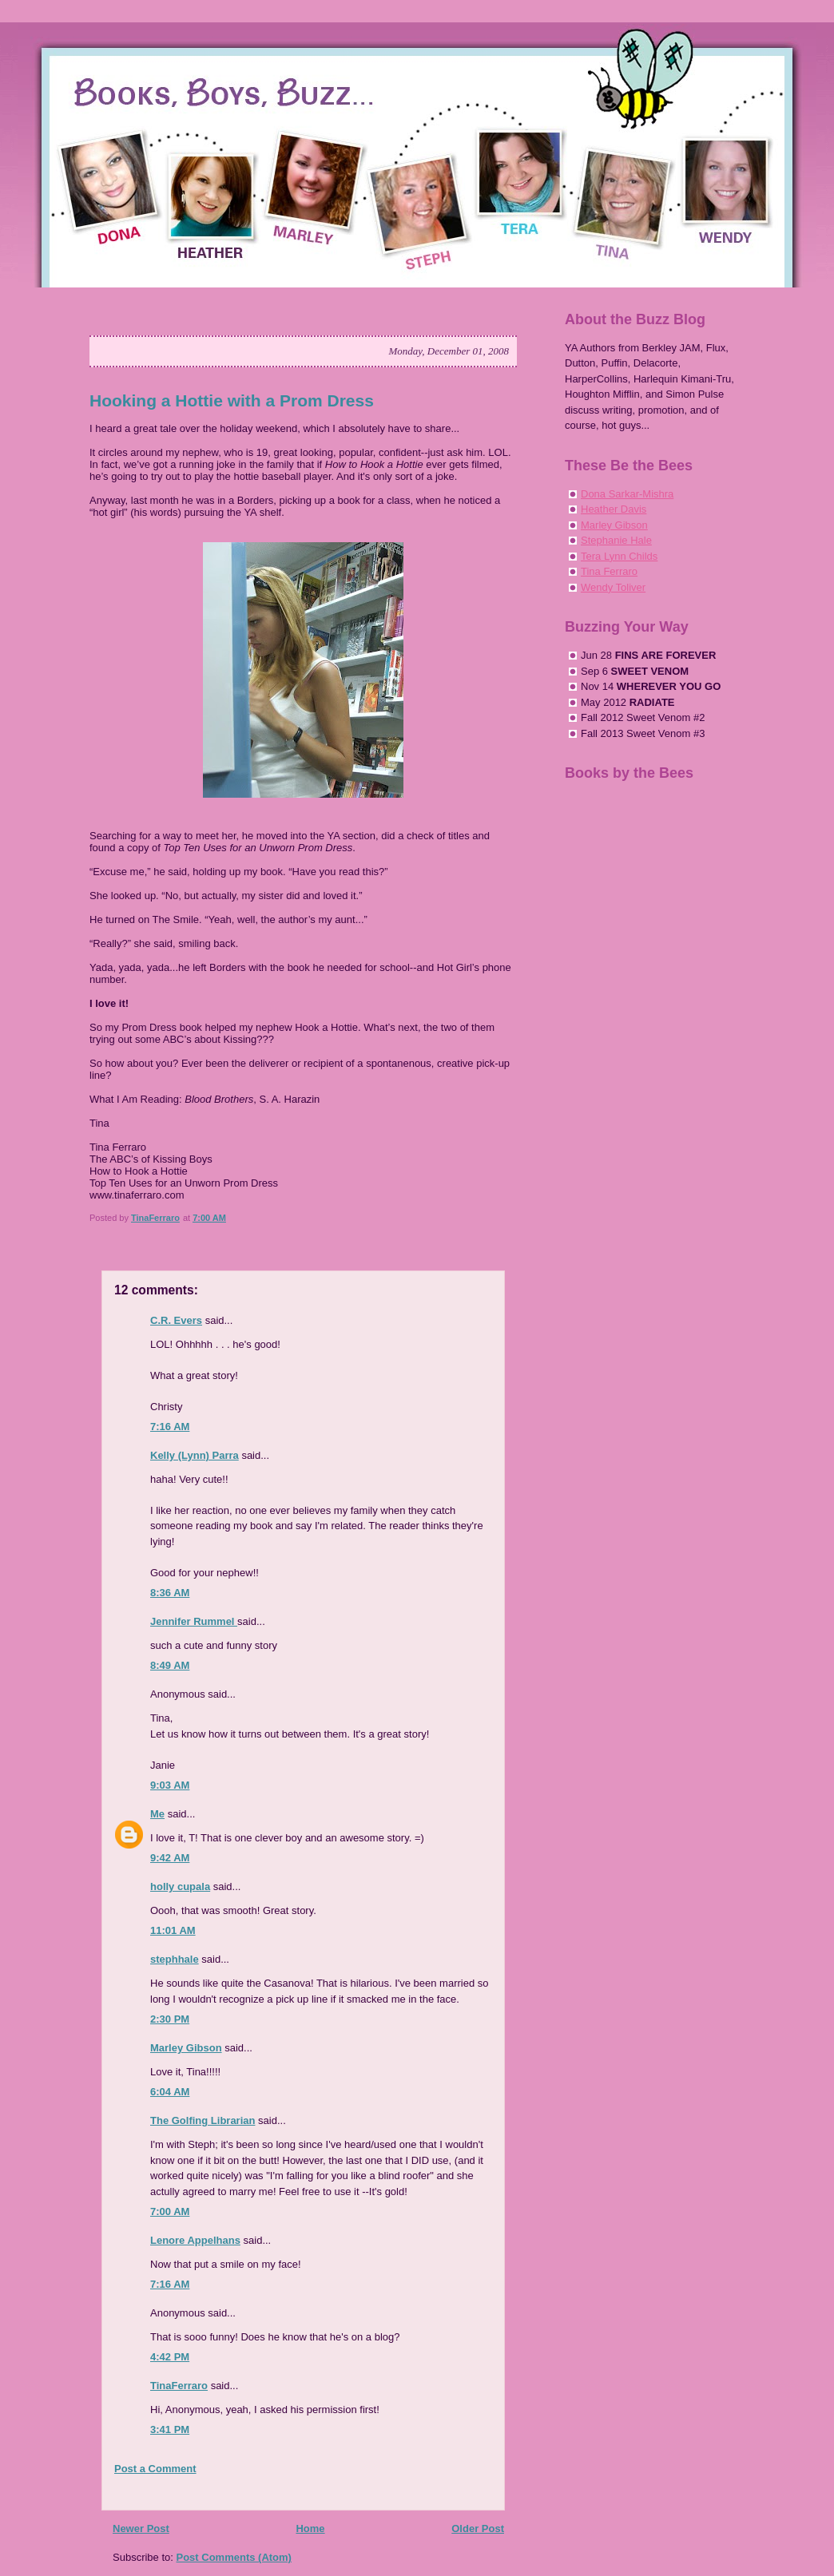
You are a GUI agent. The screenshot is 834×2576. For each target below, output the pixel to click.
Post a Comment (155, 2469)
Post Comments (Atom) (234, 2557)
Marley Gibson (186, 2048)
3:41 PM (169, 2429)
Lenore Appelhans (195, 2240)
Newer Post (141, 2528)
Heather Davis (613, 509)
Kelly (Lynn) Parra (194, 1455)
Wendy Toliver (613, 587)
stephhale (174, 1959)
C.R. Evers (176, 1320)
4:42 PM (169, 2357)
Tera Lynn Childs (619, 556)
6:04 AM (169, 2092)
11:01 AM (173, 1930)
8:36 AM (169, 1593)
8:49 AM (169, 1665)
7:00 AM (169, 2211)
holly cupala (180, 1886)
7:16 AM (169, 1427)
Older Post (477, 2528)
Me (157, 1814)
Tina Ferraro (609, 571)
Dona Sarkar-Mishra (627, 494)
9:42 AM (169, 1858)
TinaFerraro (179, 2386)
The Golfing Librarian (202, 2120)
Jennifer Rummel (193, 1621)
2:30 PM (169, 2019)
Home (310, 2528)
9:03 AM (169, 1785)
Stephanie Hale (616, 540)
